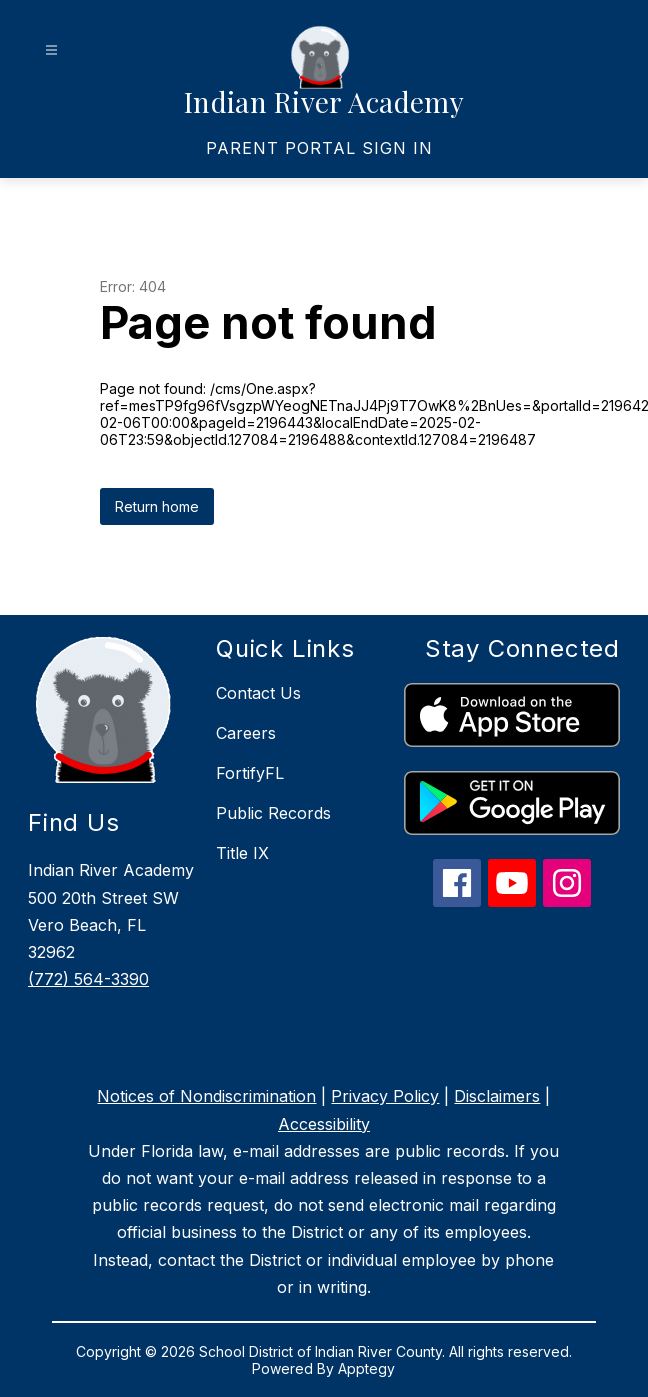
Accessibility (324, 1124)
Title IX (242, 853)
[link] (319, 148)
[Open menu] (51, 50)
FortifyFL (250, 773)
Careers (246, 733)
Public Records (273, 813)
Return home (157, 506)
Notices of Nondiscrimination (206, 1096)
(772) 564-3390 (88, 979)
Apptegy (366, 1368)
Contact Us (258, 693)
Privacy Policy (385, 1096)
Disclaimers (497, 1096)
